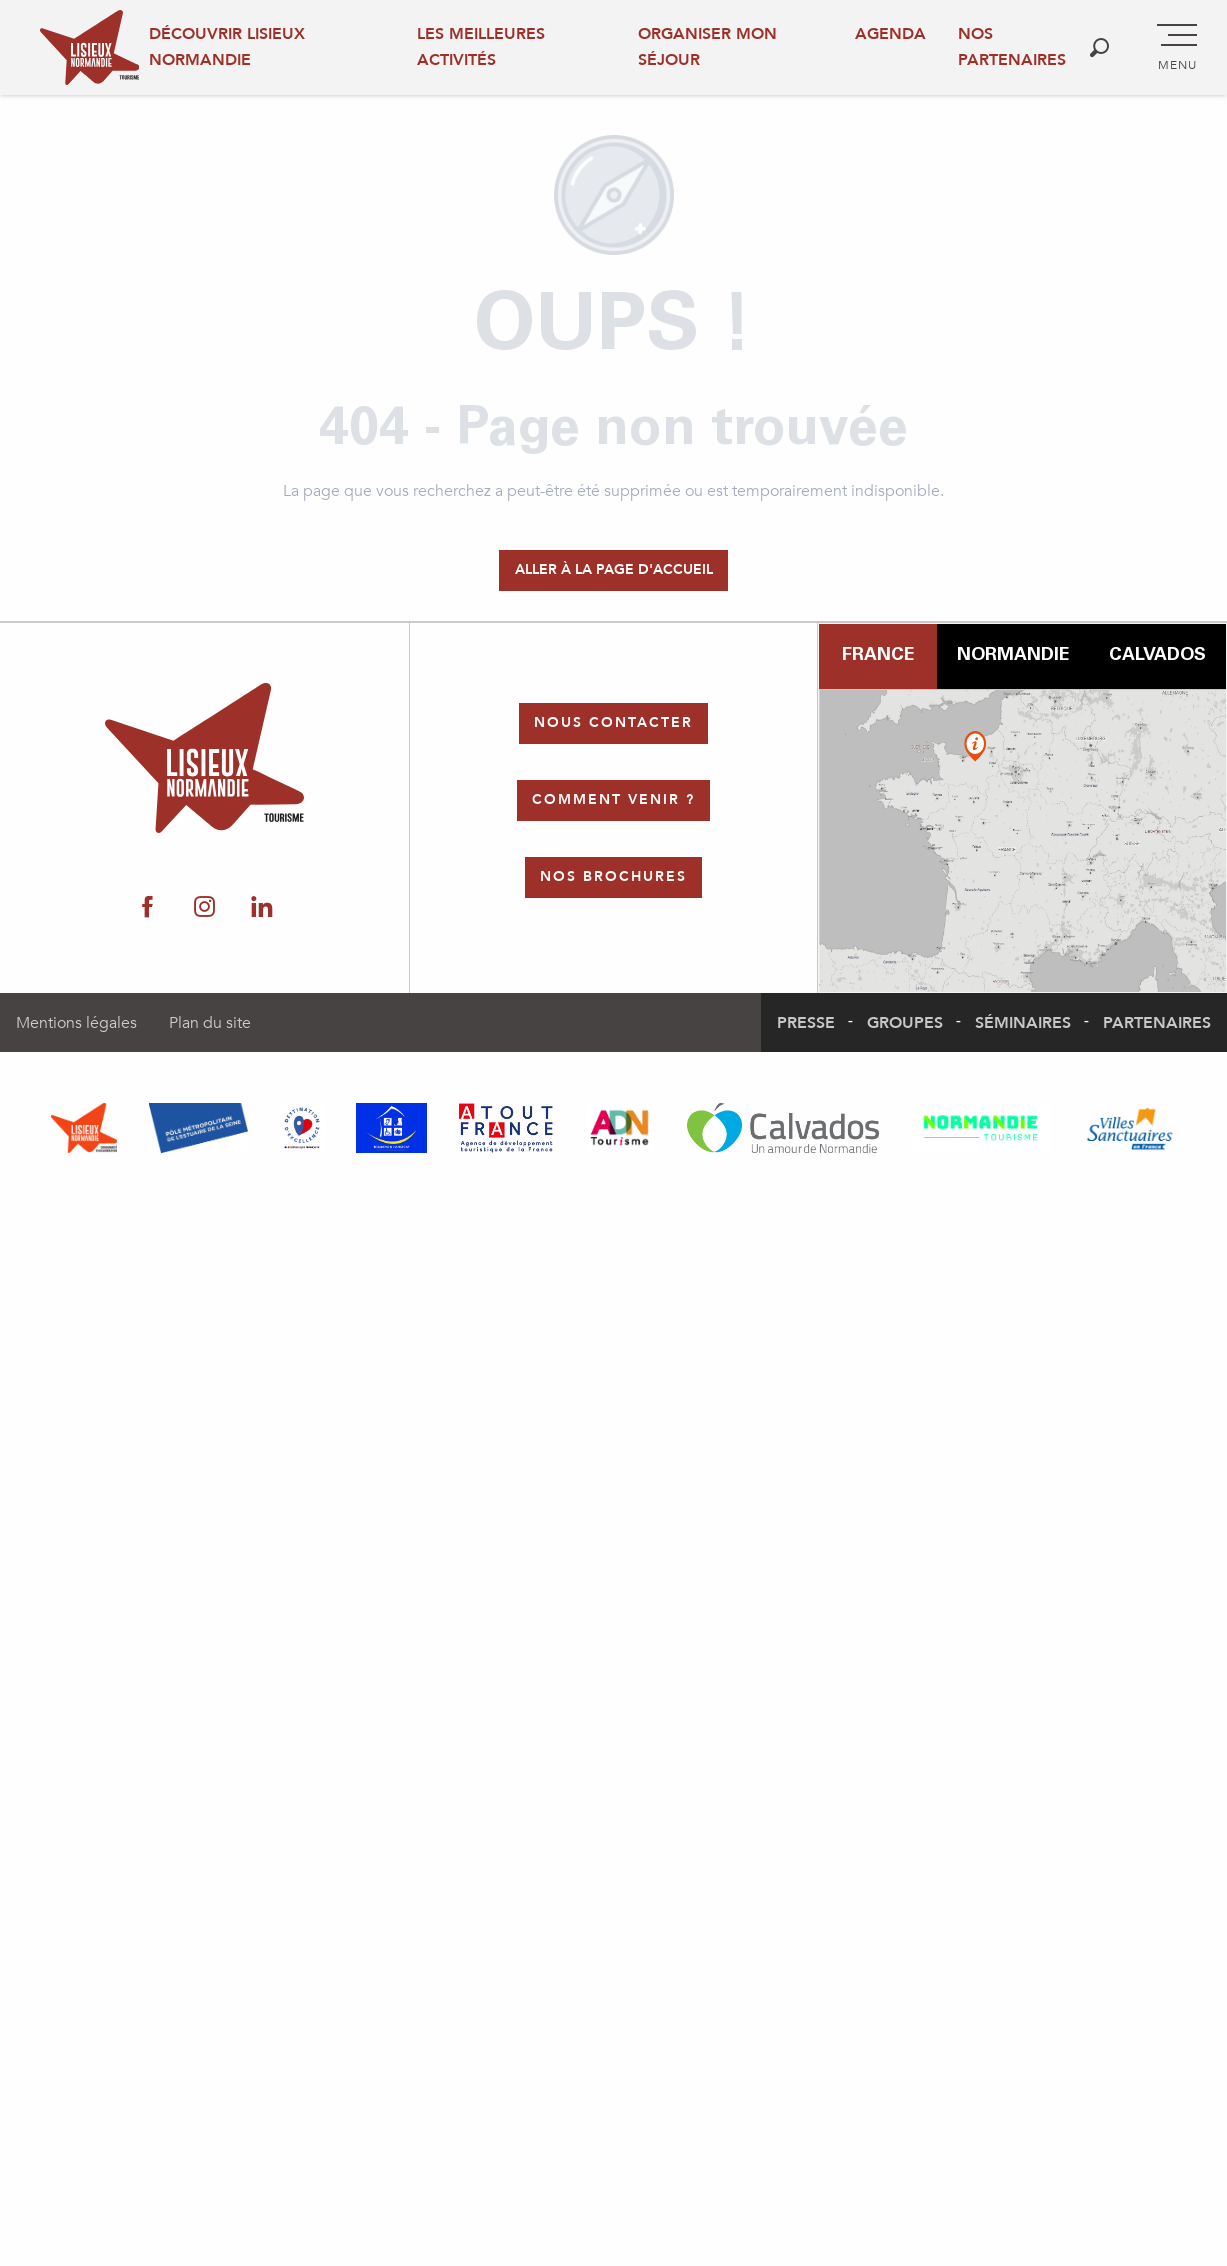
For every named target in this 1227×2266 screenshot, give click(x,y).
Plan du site (210, 1023)
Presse (806, 1023)
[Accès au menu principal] (1177, 48)
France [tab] (878, 656)
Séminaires (1023, 1023)
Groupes (905, 1023)
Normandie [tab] (1013, 656)
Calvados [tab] (1157, 656)
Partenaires (1157, 1023)
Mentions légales (76, 1023)
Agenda (890, 34)
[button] (1099, 47)
